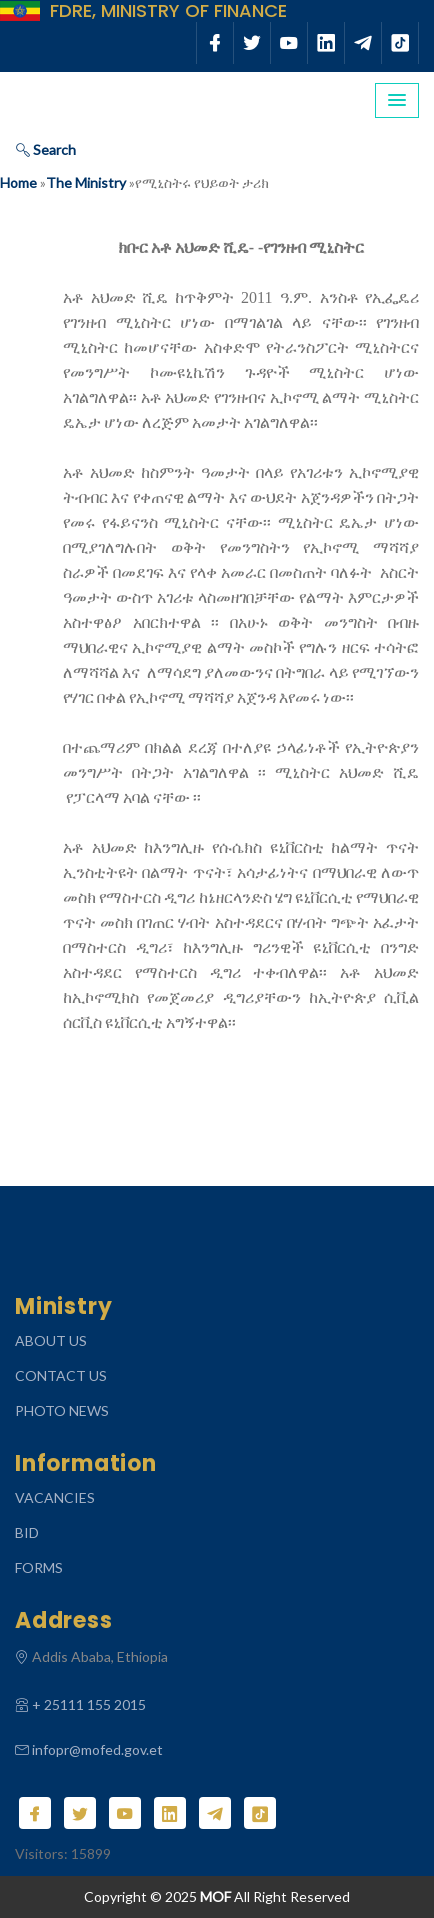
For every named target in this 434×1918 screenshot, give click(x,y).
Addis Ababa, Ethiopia (100, 1656)
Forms (39, 1567)
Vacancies (55, 1497)
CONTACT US (61, 1375)
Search (46, 149)
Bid (27, 1532)
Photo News (62, 1410)
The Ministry (86, 182)
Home (18, 182)
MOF (215, 1896)
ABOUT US (51, 1340)
